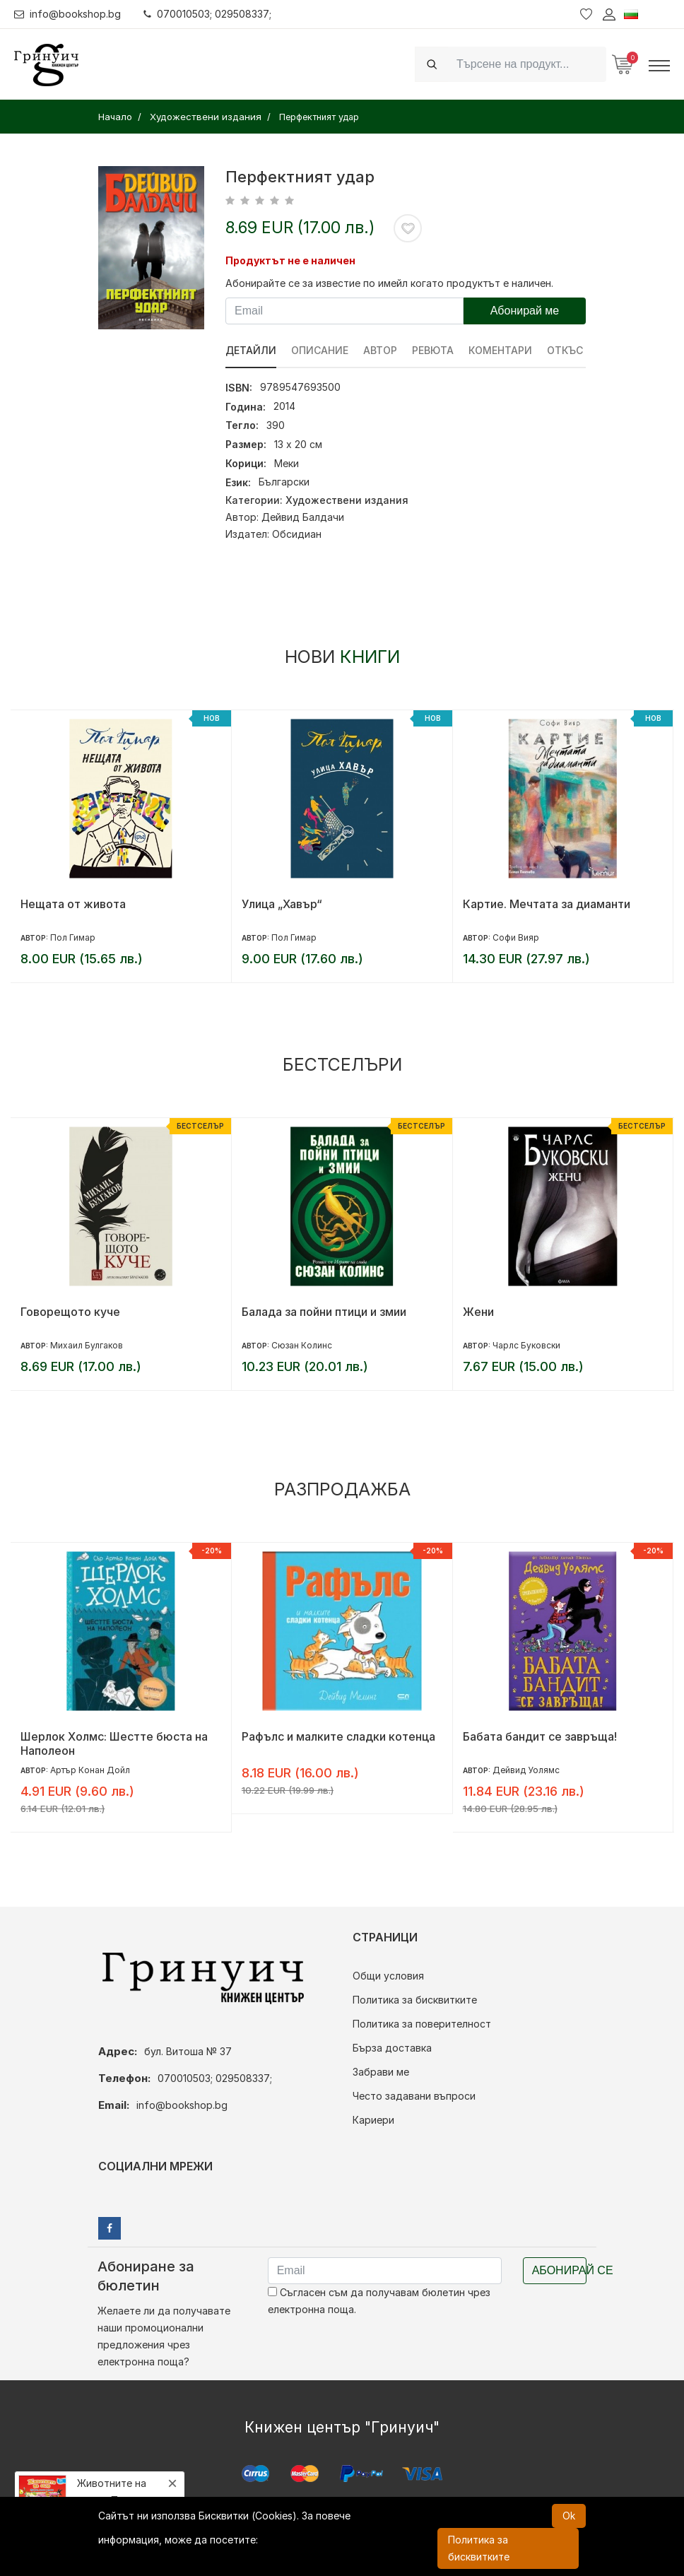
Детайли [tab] (250, 350)
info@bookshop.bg (67, 14)
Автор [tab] (380, 350)
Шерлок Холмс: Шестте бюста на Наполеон (114, 1743)
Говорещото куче (70, 1312)
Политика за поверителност (422, 2024)
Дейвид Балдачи (302, 517)
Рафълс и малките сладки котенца (338, 1736)
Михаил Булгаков (86, 1345)
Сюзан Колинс (301, 1345)
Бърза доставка (392, 2048)
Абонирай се (559, 2270)
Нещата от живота (73, 904)
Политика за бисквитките (415, 2000)
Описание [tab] (319, 350)
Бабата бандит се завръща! (540, 1736)
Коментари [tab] (500, 350)
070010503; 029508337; (207, 14)
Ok (568, 2516)
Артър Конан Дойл (90, 1770)
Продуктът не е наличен (290, 260)
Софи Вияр (516, 937)
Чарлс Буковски (526, 1345)
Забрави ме (381, 2072)
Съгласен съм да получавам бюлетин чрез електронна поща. (379, 2300)
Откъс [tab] (565, 350)
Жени (478, 1312)
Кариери (373, 2120)
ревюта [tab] (433, 350)
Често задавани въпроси (414, 2096)
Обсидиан (297, 534)
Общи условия (388, 1976)
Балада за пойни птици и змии (324, 1312)
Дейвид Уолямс (526, 1770)
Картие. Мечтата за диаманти (546, 904)
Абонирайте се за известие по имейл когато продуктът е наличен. (389, 283)
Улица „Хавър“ (282, 904)
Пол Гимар (72, 937)
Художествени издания (346, 500)
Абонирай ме (525, 311)
